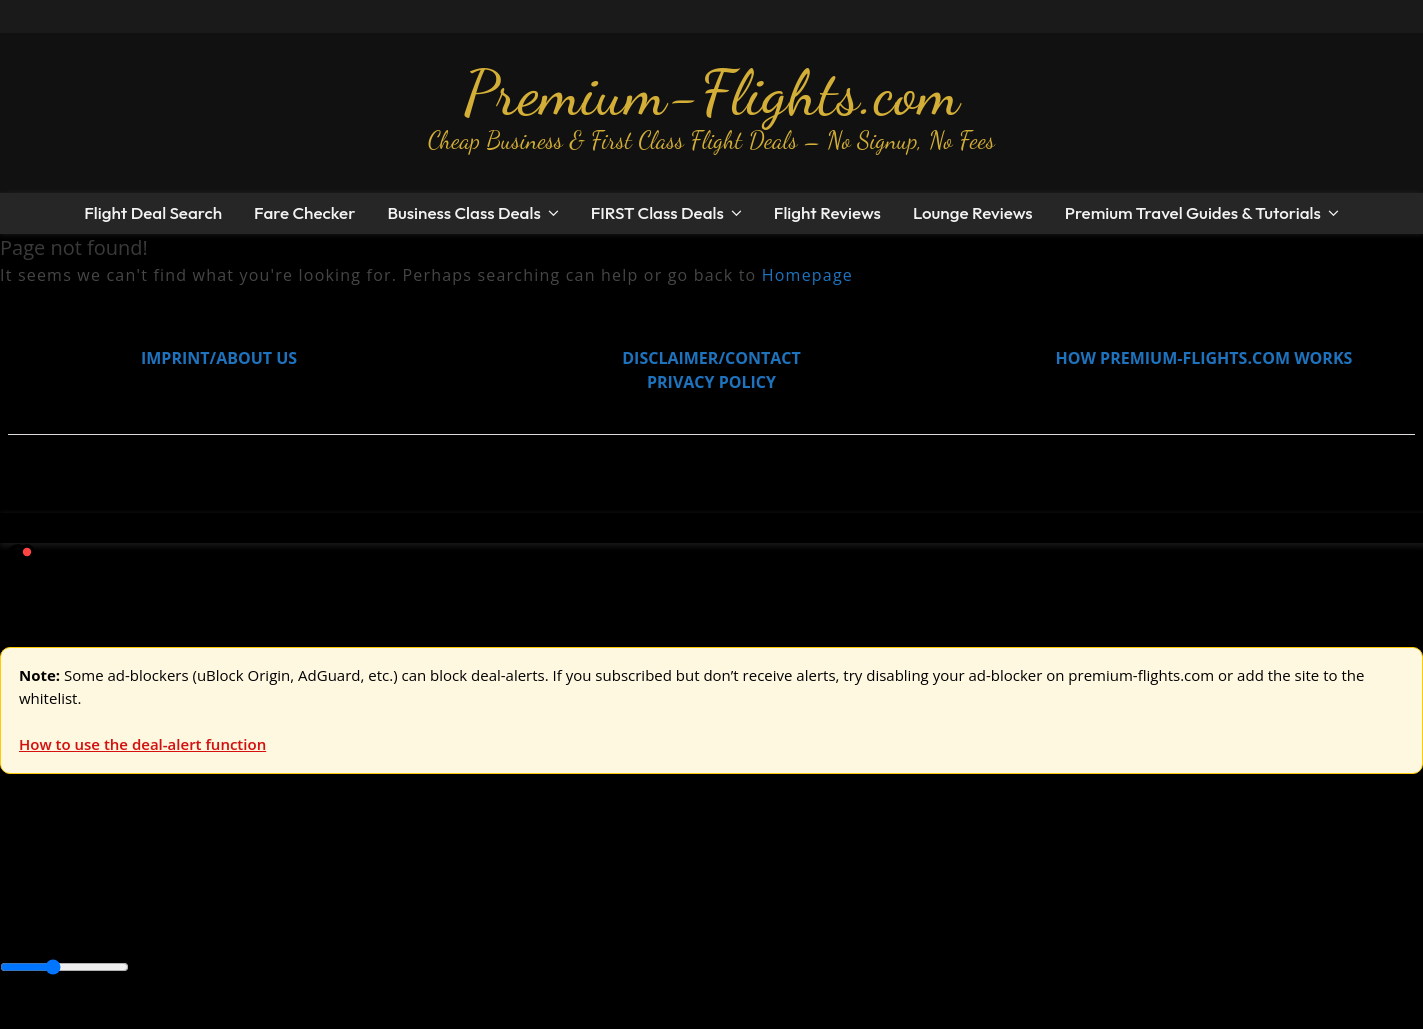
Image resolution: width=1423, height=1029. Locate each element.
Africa (21, 924)
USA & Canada (111, 879)
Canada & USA (272, 924)
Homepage (807, 275)
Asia (62, 924)
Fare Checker (304, 212)
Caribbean (368, 924)
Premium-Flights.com (711, 93)
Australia (280, 879)
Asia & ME (206, 879)
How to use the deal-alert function (142, 744)
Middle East (635, 924)
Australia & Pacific (148, 924)
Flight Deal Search (153, 212)
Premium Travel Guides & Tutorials (1193, 212)
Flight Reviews (827, 212)
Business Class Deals (463, 212)
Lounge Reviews (973, 212)
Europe (27, 879)
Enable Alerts (157, 1017)
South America (736, 924)
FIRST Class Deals (657, 212)
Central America (470, 924)
